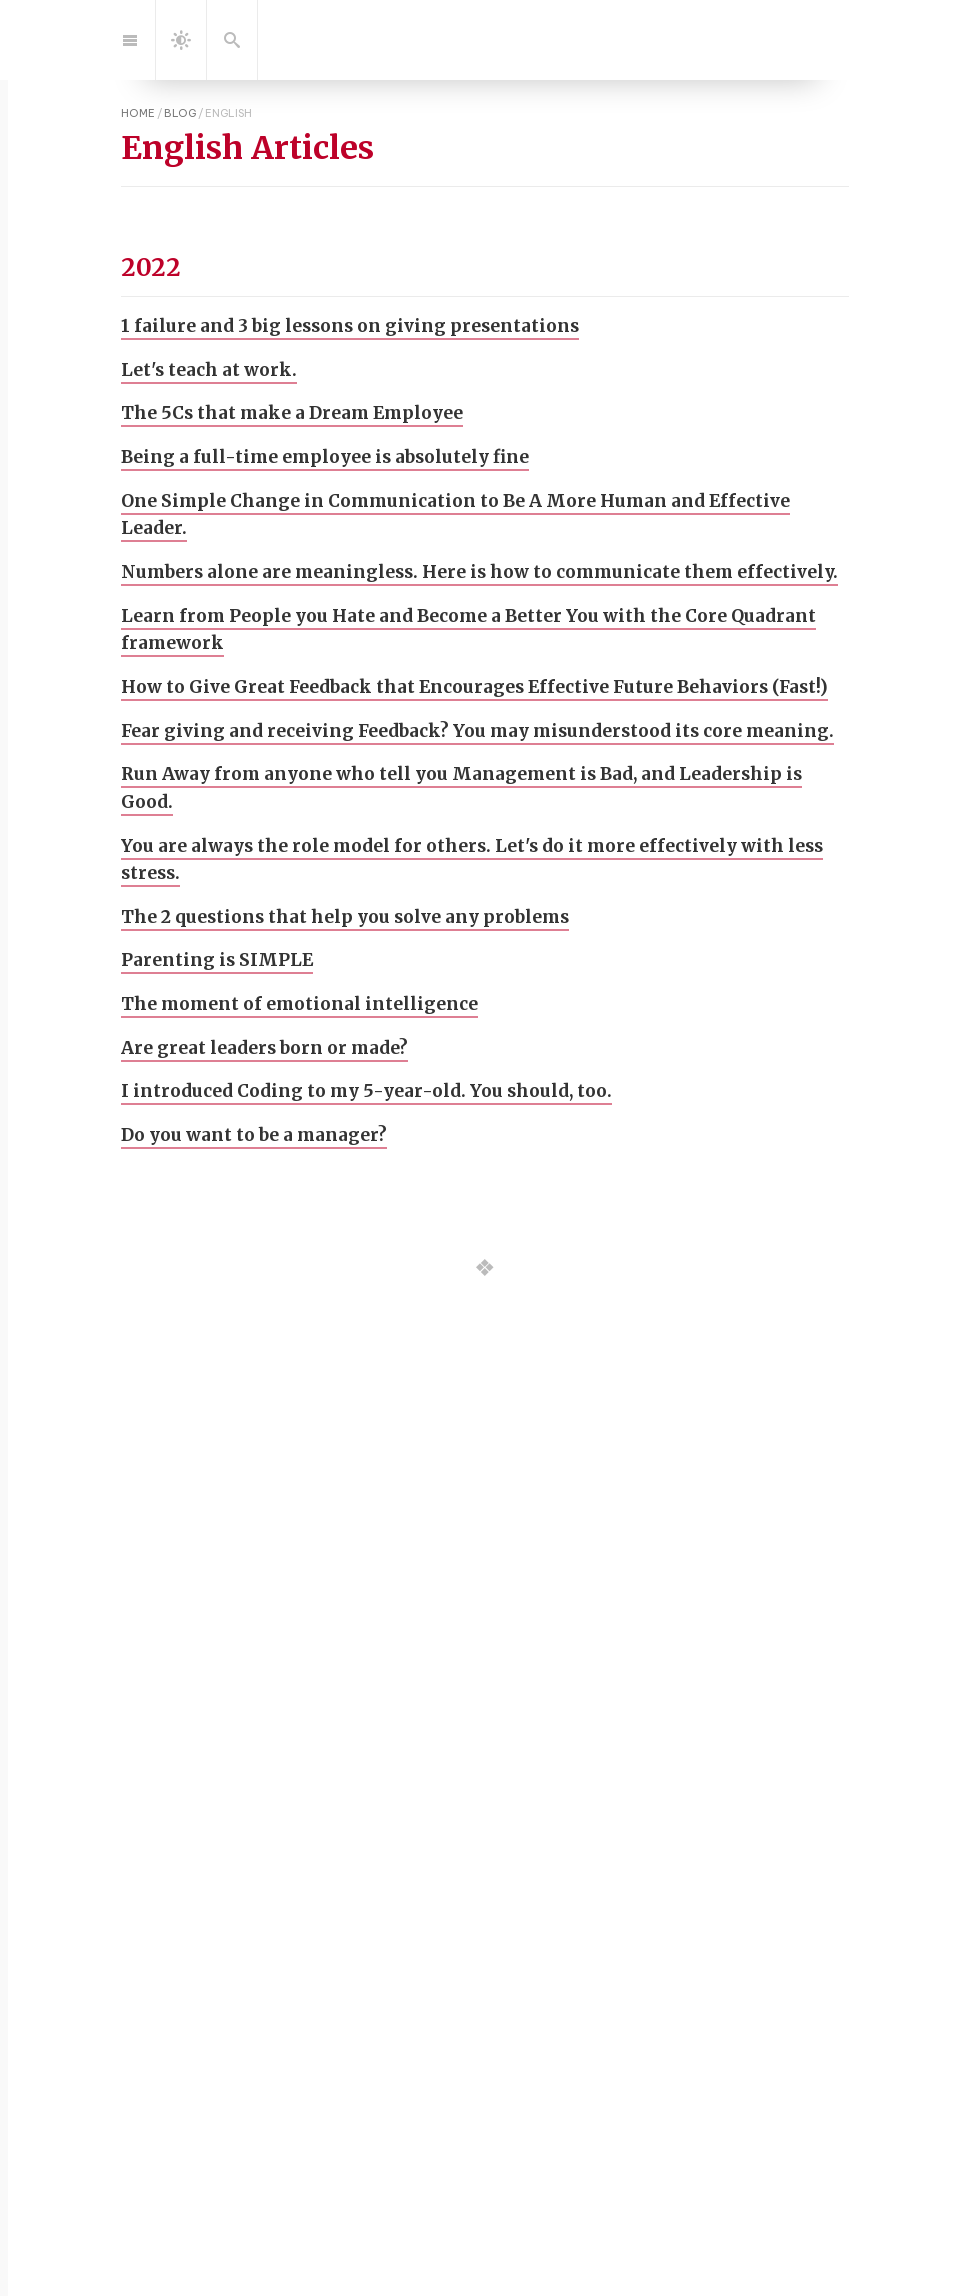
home (138, 113)
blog (180, 113)
